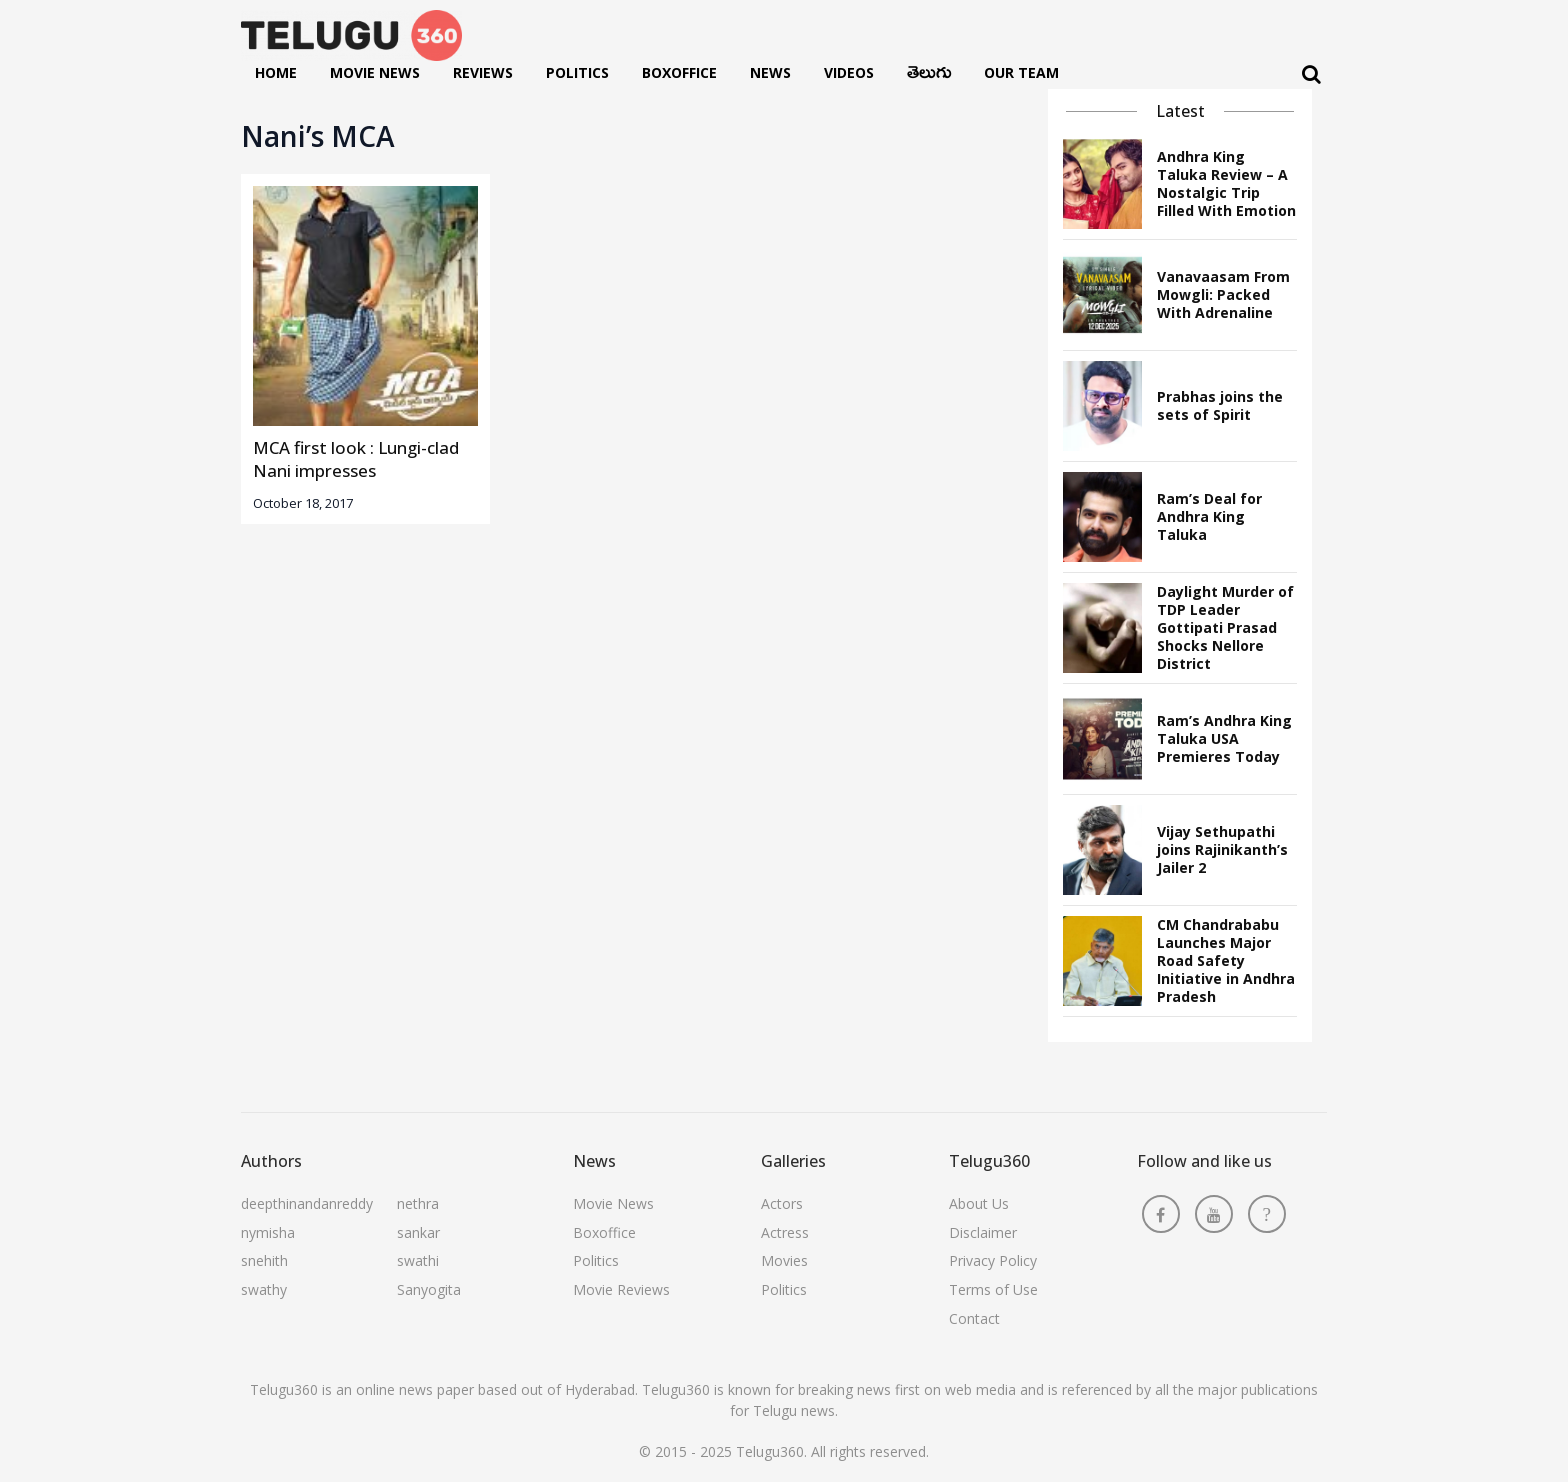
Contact (974, 1318)
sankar (418, 1232)
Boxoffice (679, 72)
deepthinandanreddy (307, 1203)
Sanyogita (429, 1289)
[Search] (1311, 74)
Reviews (483, 72)
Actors (782, 1203)
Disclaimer (983, 1232)
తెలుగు (929, 77)
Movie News (375, 72)
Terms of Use (993, 1289)
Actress (785, 1232)
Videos (849, 72)
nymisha (268, 1232)
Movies (784, 1260)
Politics (577, 72)
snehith (264, 1260)
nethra (418, 1203)
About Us (979, 1203)
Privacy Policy (993, 1260)
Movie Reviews (621, 1289)
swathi (418, 1260)
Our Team (1021, 72)
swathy (264, 1289)
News (770, 72)
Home (276, 72)
